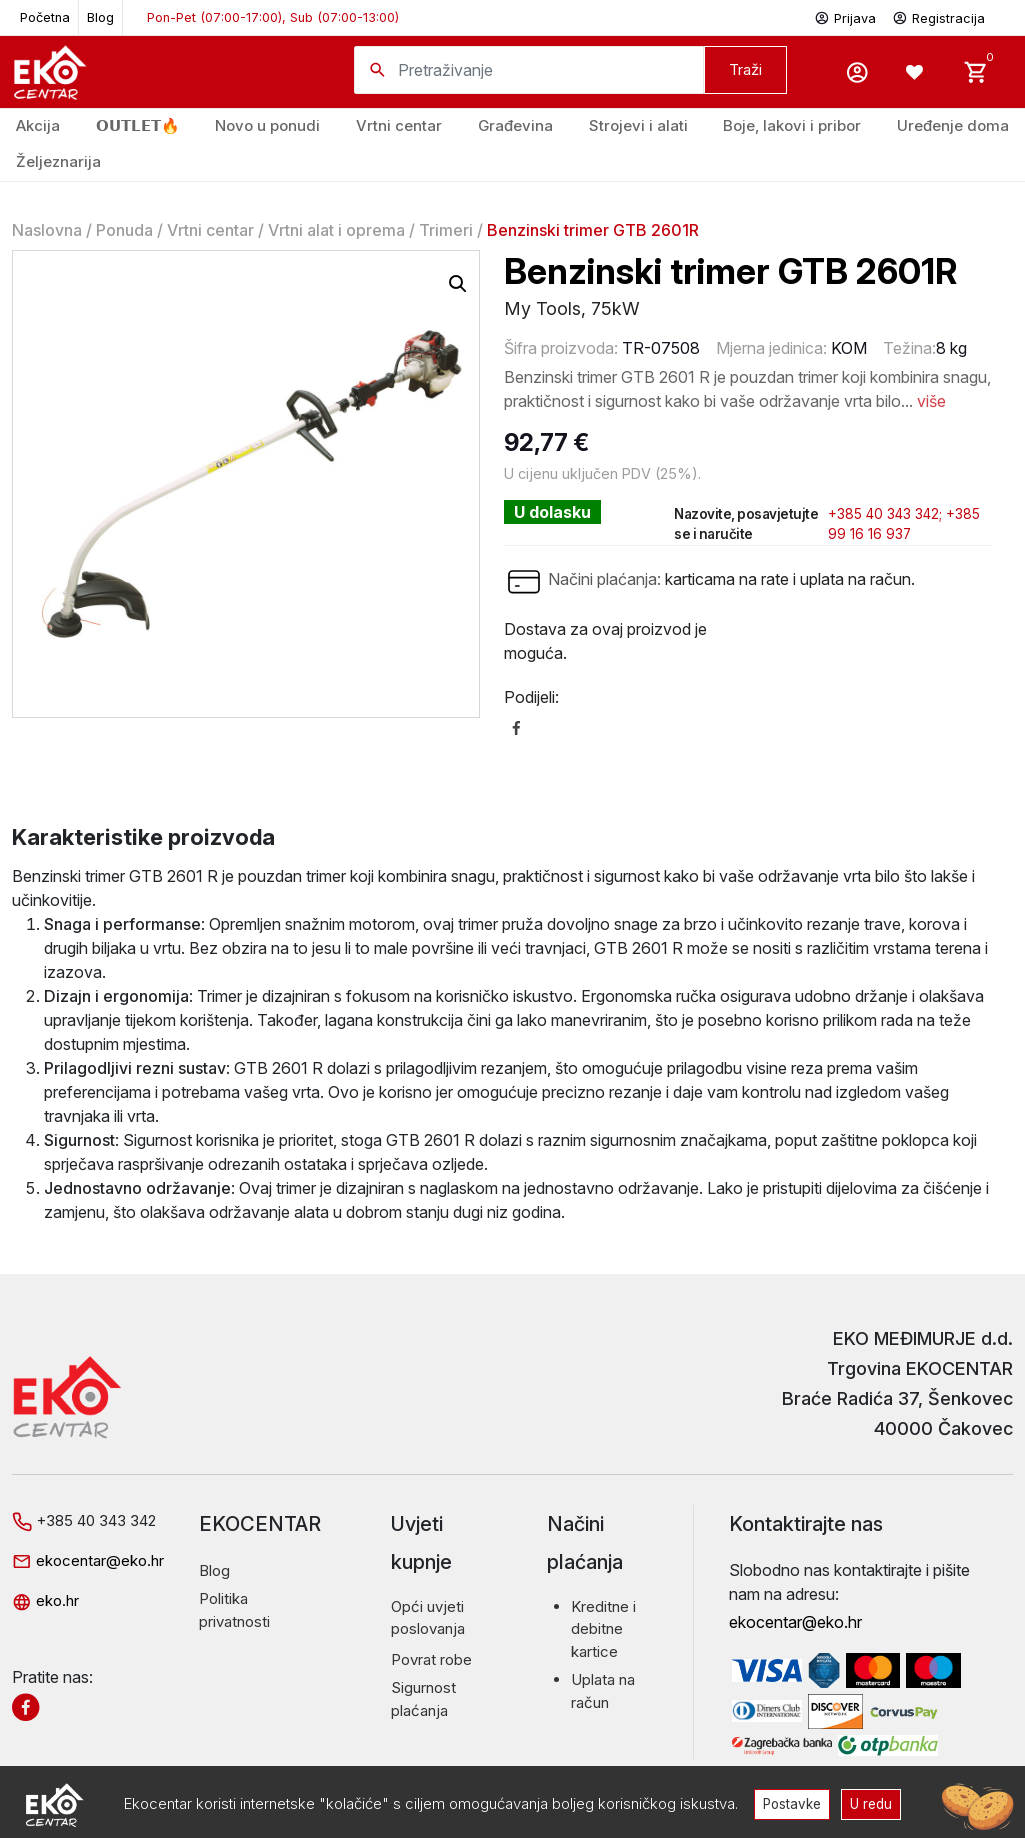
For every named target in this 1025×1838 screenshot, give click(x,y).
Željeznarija (58, 161)
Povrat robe (431, 1659)
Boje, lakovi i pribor (792, 125)
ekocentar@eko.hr (88, 1560)
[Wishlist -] (916, 72)
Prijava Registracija (899, 16)
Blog (100, 17)
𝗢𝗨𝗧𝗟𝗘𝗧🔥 (138, 125)
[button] (458, 284)
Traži (745, 69)
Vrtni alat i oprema (336, 230)
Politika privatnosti (234, 1610)
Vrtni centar (399, 125)
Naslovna (47, 230)
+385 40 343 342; (885, 514)
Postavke (791, 1803)
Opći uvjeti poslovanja (428, 1618)
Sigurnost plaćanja (423, 1699)
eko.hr (45, 1600)
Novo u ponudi (267, 125)
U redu (872, 1803)
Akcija (38, 125)
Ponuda (124, 230)
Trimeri (446, 230)
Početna (45, 17)
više (931, 401)
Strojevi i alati (638, 125)
